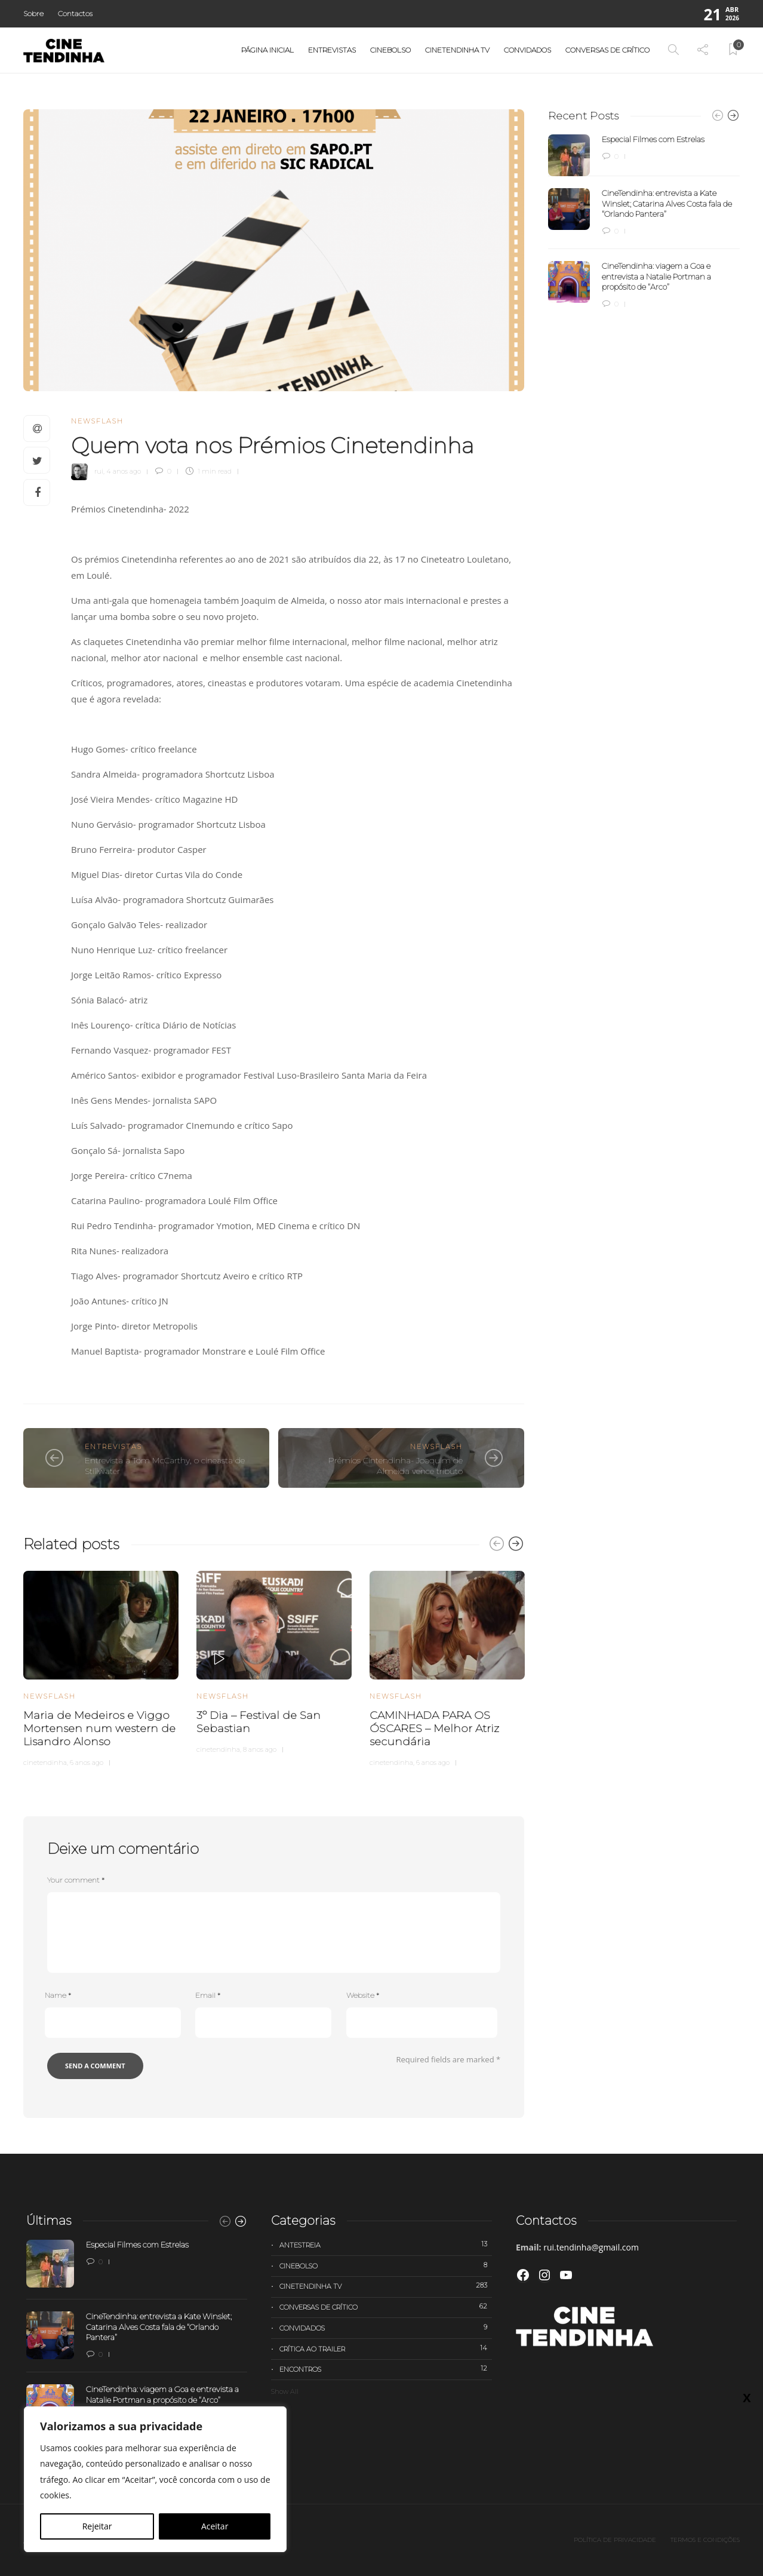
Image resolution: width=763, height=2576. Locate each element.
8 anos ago (259, 1749)
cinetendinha (45, 1762)
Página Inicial (267, 49)
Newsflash (97, 421)
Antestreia (385, 2244)
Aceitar (214, 2526)
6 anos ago (86, 1762)
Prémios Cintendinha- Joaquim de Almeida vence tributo (395, 1466)
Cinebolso (390, 49)
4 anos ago (123, 471)
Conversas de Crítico (607, 49)
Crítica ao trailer (385, 2348)
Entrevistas (332, 49)
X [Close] (746, 251)
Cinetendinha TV (457, 49)
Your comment (75, 1879)
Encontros (385, 2369)
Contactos (75, 13)
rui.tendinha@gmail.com (591, 2247)
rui (98, 471)
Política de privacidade (615, 2540)
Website (362, 1995)
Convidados (527, 49)
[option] (100, 1667)
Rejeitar (97, 2526)
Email (207, 1995)
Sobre (33, 13)
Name (58, 1995)
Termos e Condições (705, 2540)
